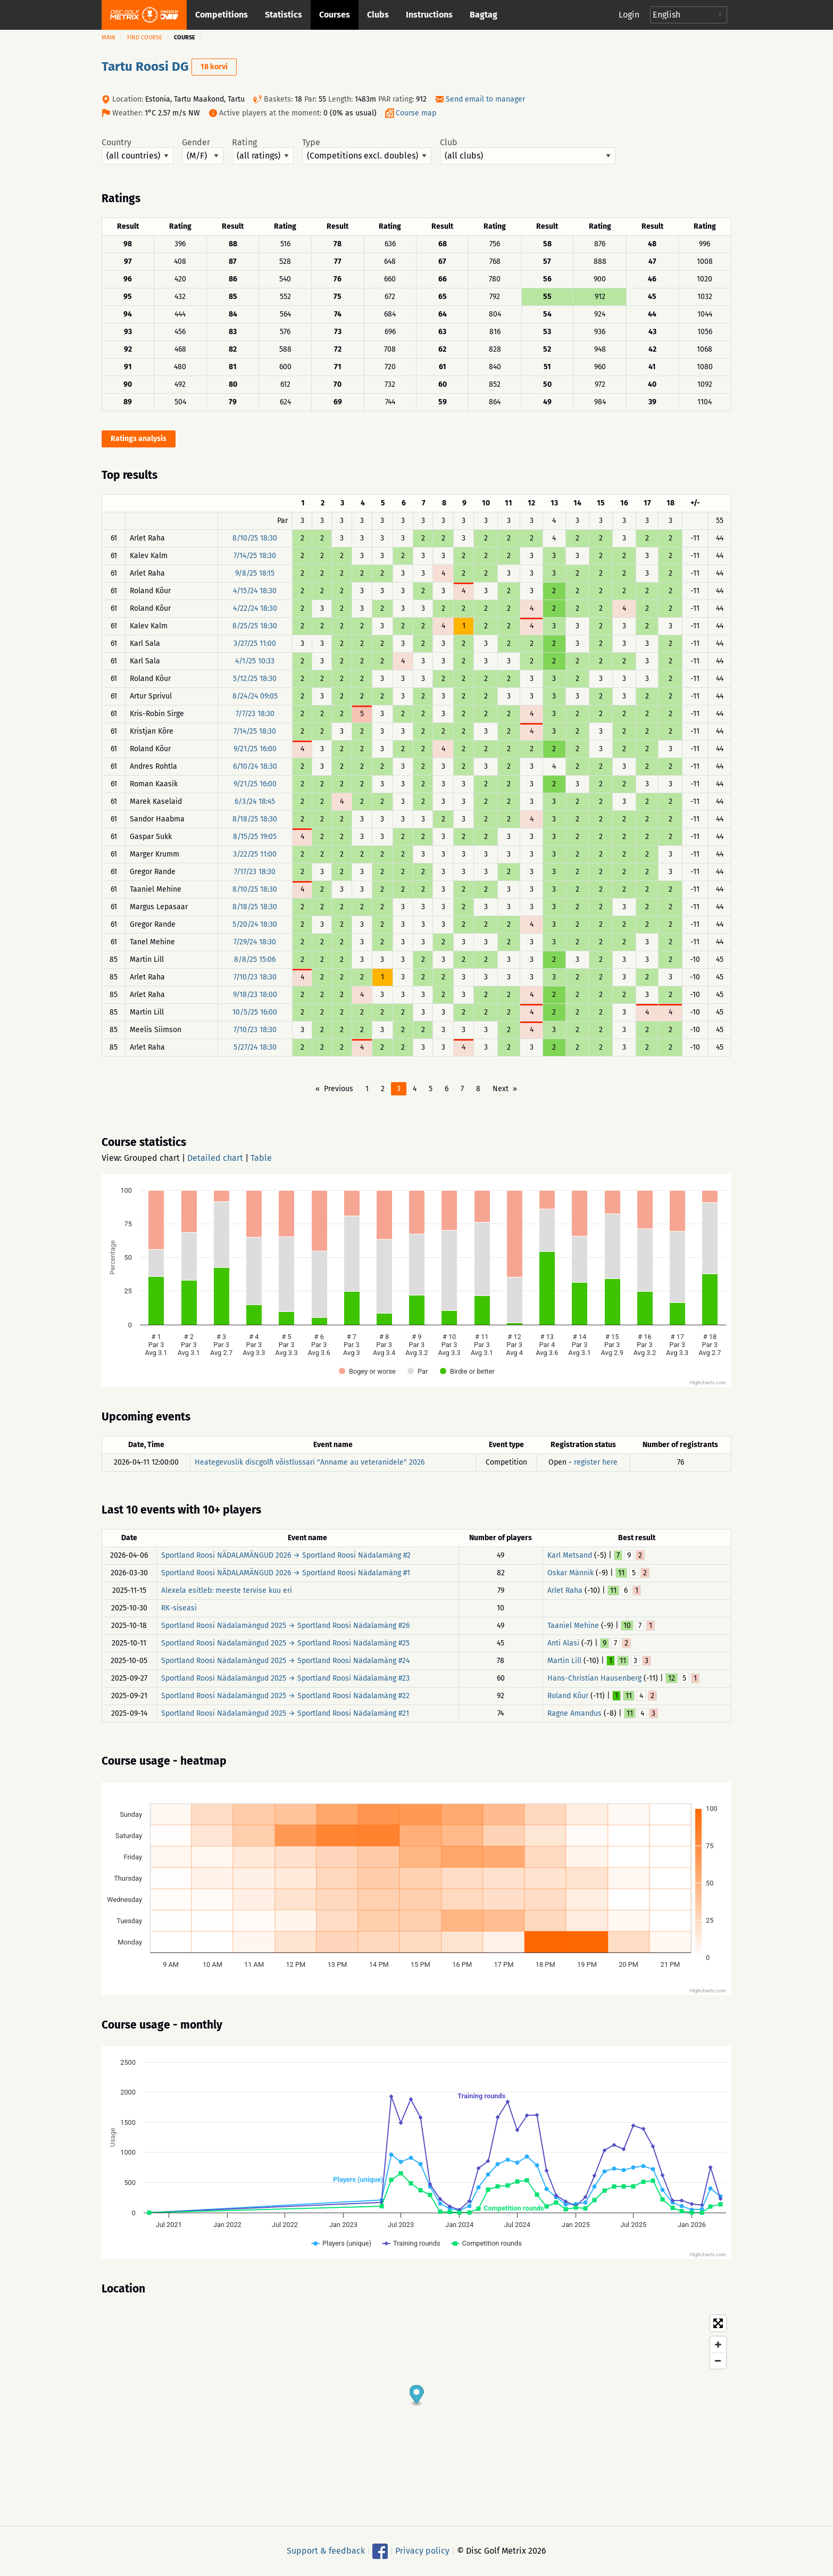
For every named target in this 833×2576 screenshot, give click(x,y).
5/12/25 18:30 (255, 678)
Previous (338, 1088)
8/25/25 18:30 (254, 625)
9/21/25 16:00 (255, 748)
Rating (263, 151)
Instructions (429, 15)
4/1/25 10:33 (254, 661)
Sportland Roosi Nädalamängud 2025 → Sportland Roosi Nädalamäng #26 (285, 1625)
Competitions (221, 15)
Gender (202, 151)
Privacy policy (422, 2551)
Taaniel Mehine (573, 1625)
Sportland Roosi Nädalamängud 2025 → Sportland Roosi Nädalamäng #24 (285, 1660)
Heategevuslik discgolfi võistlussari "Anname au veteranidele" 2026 (309, 1462)
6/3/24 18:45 (255, 801)
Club (527, 151)
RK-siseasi (179, 1608)
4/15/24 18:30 (255, 590)
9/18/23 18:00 (255, 994)
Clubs (378, 15)
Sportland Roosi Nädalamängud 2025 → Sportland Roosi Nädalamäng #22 (285, 1695)
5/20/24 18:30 (254, 924)
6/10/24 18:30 (255, 766)
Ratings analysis (138, 438)
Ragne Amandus (574, 1713)
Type (366, 151)
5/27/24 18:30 (255, 1047)
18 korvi (214, 66)
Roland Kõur (567, 1695)
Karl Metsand (569, 1555)
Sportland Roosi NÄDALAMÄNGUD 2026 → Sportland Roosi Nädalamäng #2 (286, 1555)
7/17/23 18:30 (255, 871)
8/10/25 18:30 (254, 538)
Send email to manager (485, 99)
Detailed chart (215, 1158)
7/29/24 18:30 (255, 941)
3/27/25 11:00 (255, 643)
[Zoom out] (718, 2361)
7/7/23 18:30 (255, 713)
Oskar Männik (570, 1572)
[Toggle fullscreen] (718, 2323)
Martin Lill (564, 1660)
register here (596, 1462)
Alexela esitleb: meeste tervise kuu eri (226, 1590)
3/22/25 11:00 (255, 854)
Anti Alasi (563, 1643)
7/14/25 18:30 (255, 555)
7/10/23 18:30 (255, 977)
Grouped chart (152, 1158)
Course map (416, 113)
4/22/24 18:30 (255, 608)
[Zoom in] (718, 2345)
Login (629, 15)
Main (108, 37)
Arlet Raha (564, 1590)
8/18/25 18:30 (254, 819)
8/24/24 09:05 (255, 696)
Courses (334, 15)
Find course (144, 37)
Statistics (283, 15)
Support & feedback (326, 2551)
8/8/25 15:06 (255, 959)
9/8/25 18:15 (254, 573)
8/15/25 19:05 (255, 836)
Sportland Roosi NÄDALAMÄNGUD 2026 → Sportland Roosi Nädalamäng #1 (285, 1572)
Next (501, 1088)
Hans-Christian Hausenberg (594, 1678)
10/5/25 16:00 (254, 1012)
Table (261, 1158)
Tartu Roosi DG (145, 66)
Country (137, 151)
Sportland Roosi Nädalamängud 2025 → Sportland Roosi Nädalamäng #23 (285, 1678)
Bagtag (483, 15)
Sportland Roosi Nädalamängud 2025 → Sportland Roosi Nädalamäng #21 (285, 1713)
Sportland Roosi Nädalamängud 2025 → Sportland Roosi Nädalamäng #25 (285, 1643)
